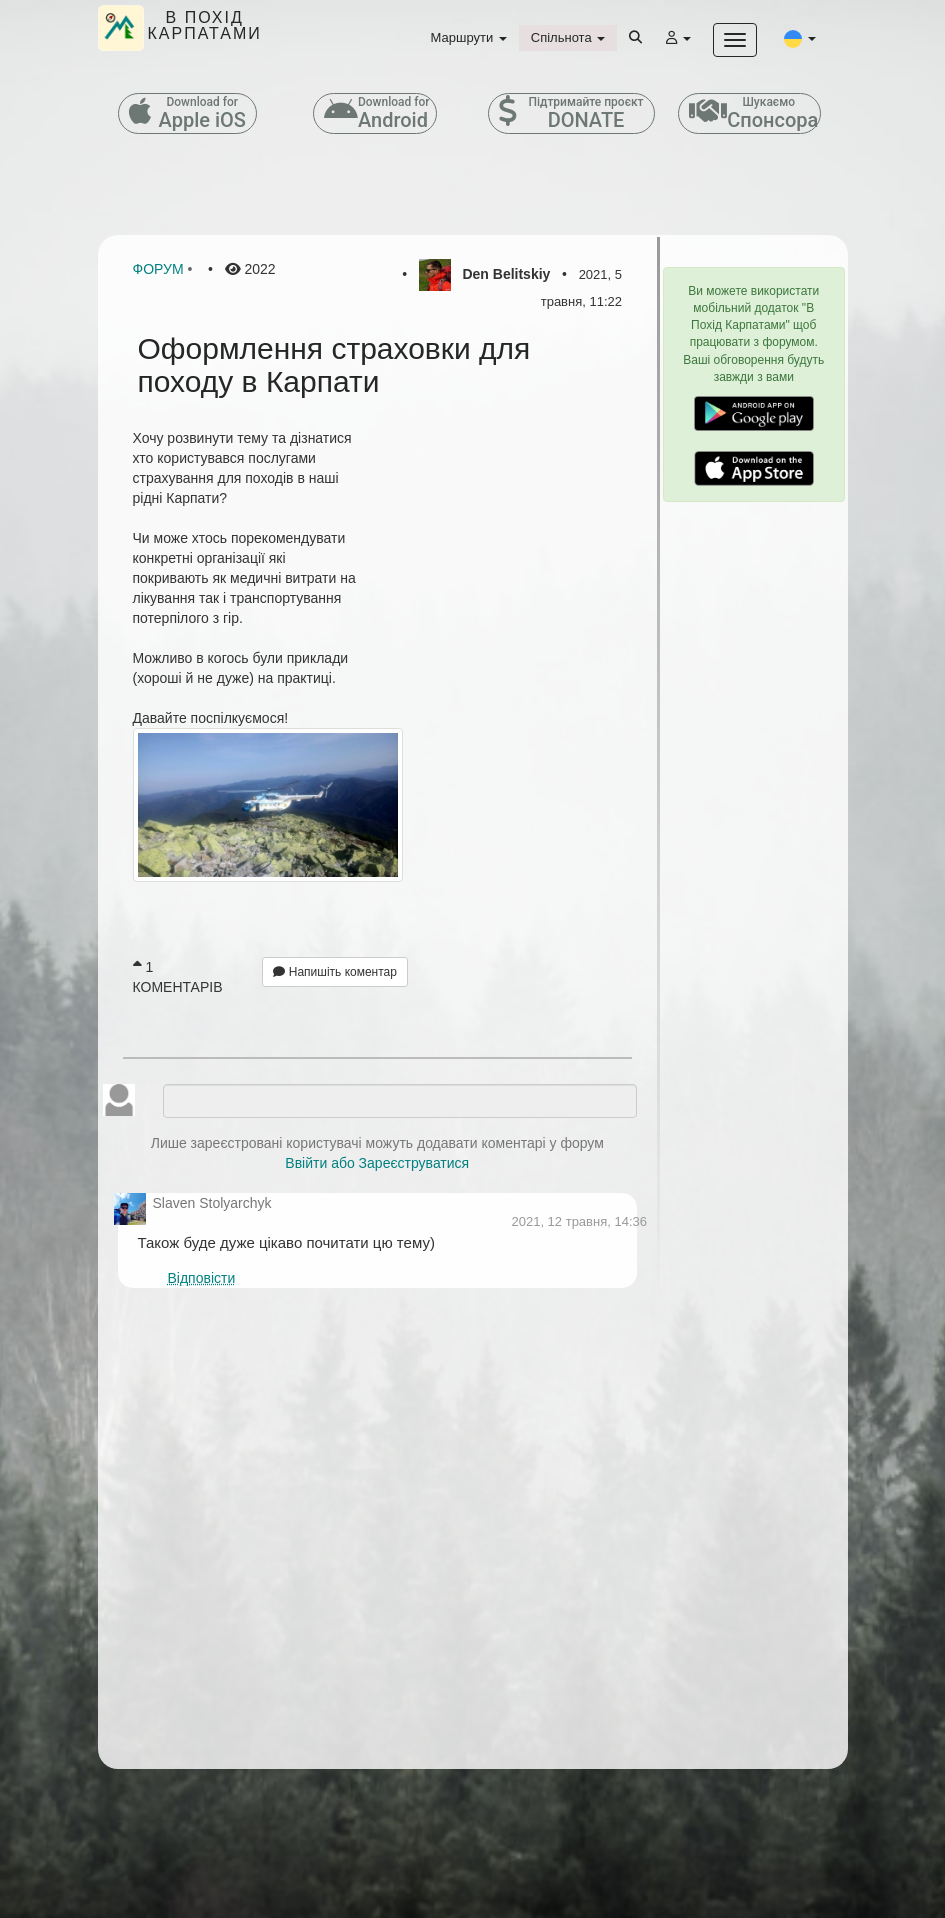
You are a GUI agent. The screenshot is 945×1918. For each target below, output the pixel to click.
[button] (800, 38)
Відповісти (201, 1278)
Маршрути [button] (469, 37)
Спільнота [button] (568, 37)
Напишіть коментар (335, 972)
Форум (158, 269)
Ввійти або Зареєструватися (377, 1163)
